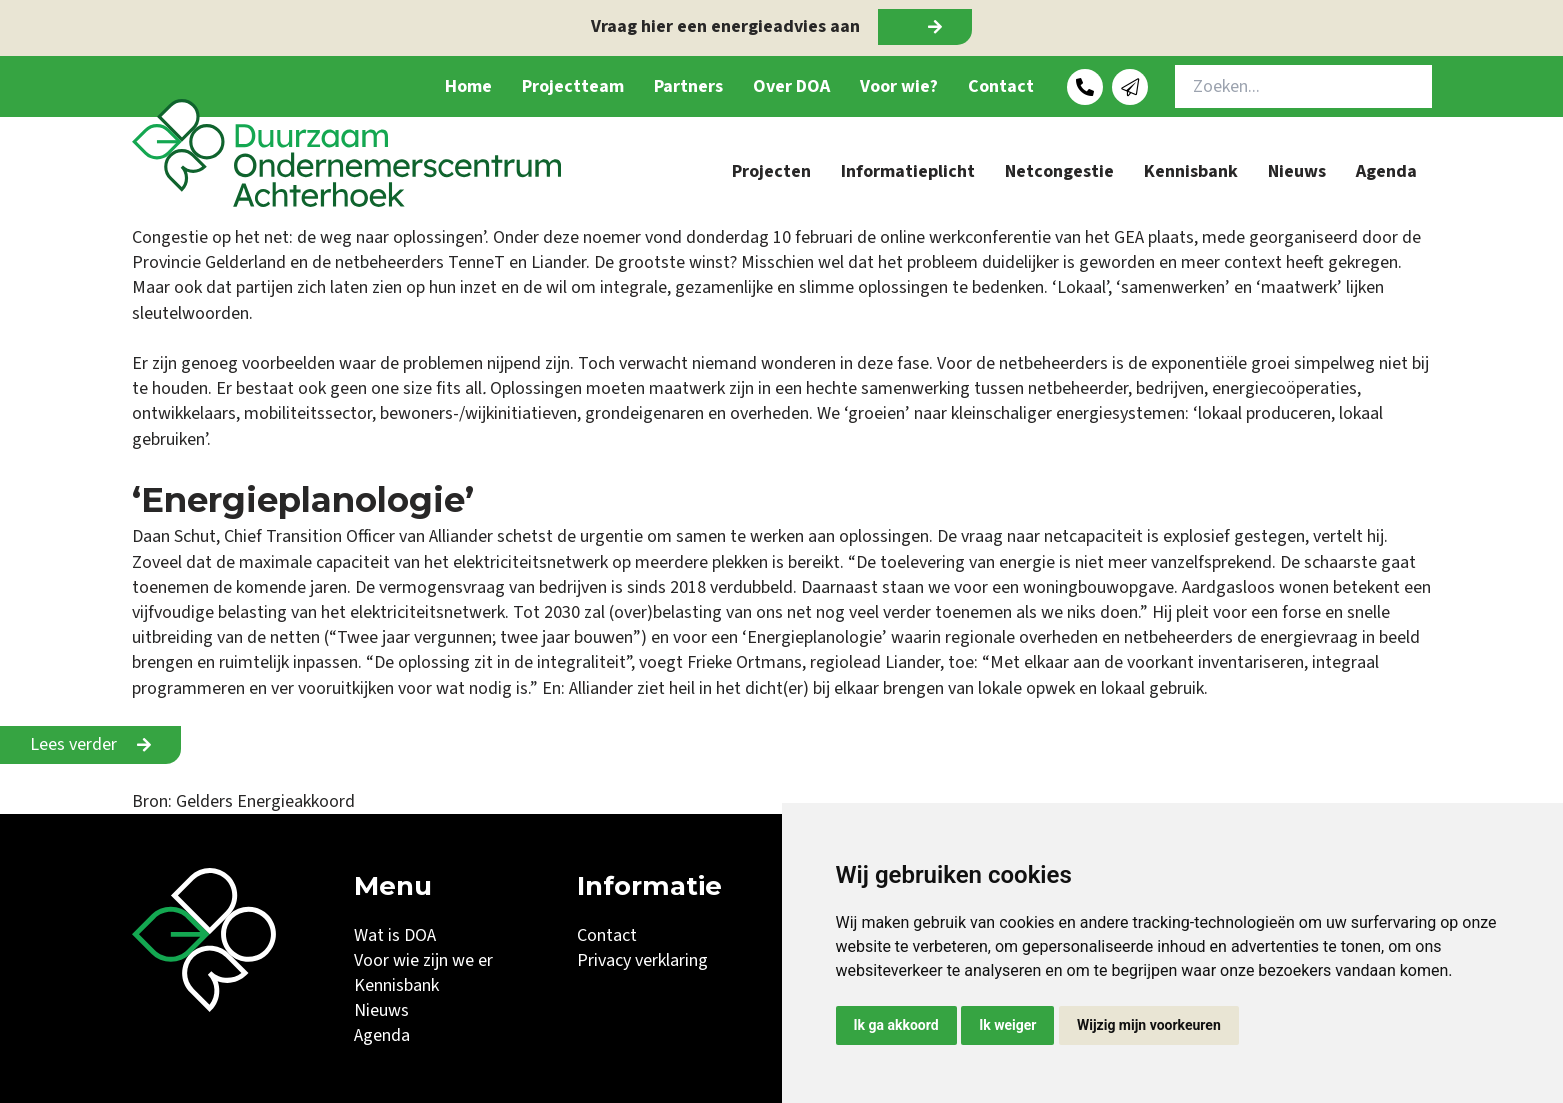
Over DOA (791, 86)
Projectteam (573, 86)
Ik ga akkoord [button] (896, 1025)
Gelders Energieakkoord (265, 801)
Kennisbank (1191, 171)
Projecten (771, 171)
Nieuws (1297, 171)
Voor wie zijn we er (423, 960)
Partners (688, 86)
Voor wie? (899, 86)
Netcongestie (1059, 171)
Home (468, 86)
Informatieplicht (908, 171)
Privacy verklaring (642, 960)
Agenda (1386, 171)
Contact (1001, 86)
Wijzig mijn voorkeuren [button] (1149, 1025)
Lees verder (73, 744)
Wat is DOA (395, 935)
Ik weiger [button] (1007, 1025)
